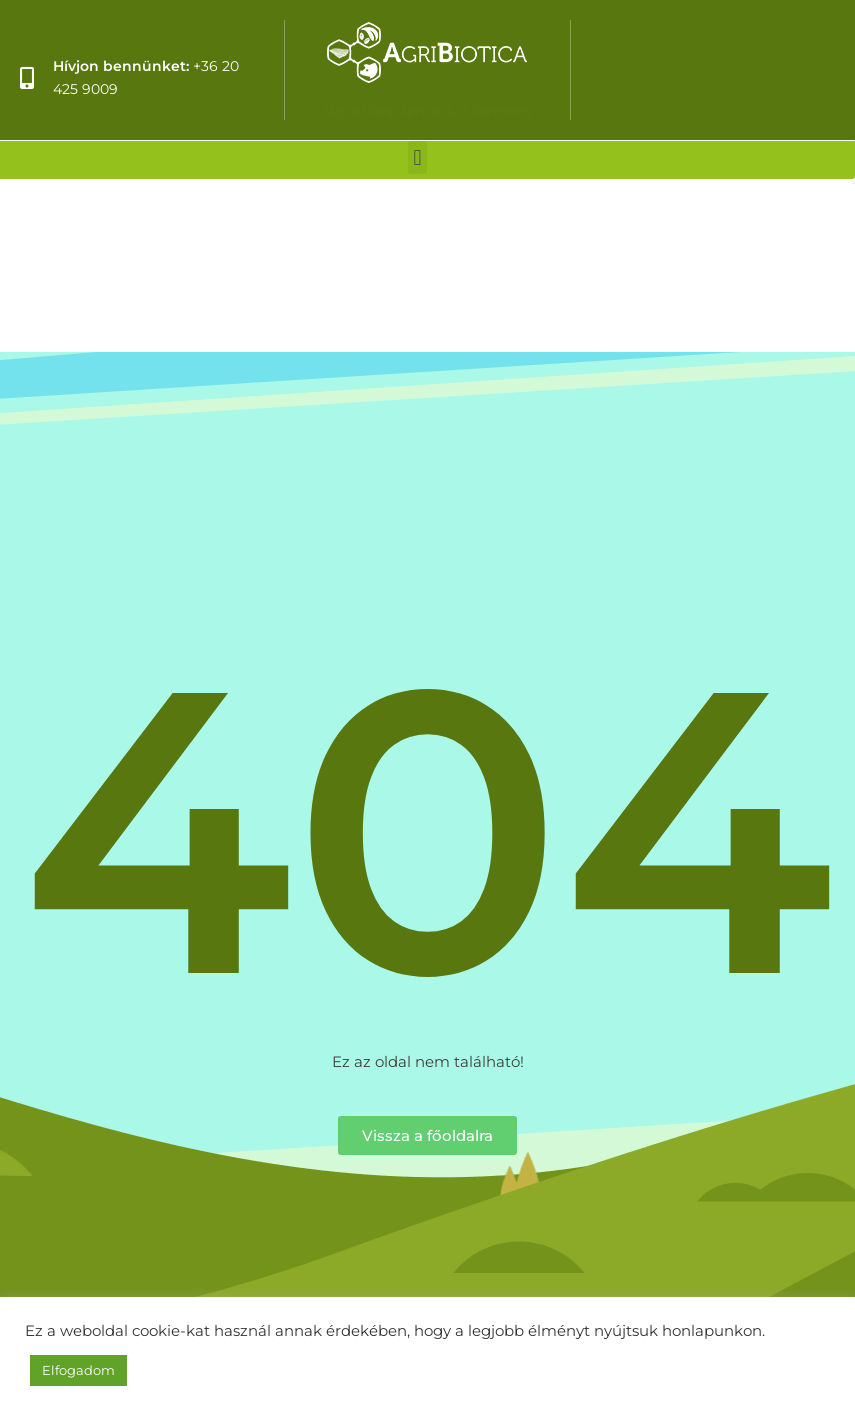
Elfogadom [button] (78, 1370)
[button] (417, 157)
